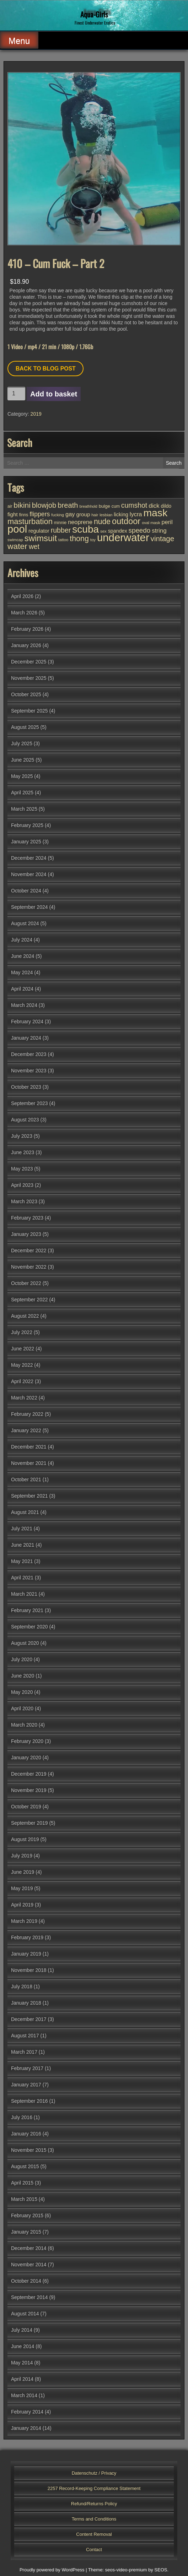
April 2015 (22, 2183)
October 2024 (26, 891)
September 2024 (29, 907)
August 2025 (25, 727)
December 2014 (29, 2248)
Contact (94, 2549)
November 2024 (29, 874)
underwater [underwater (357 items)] (123, 537)
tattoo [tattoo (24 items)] (63, 540)
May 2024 (22, 972)
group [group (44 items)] (83, 514)
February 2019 (27, 1937)
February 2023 (27, 1218)
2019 (36, 414)
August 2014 (25, 2313)
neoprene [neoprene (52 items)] (80, 522)
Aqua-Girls (94, 14)
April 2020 (22, 1708)
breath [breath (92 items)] (68, 505)
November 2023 (29, 1070)
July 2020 (21, 1659)
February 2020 (27, 1741)
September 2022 (29, 1299)
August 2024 (25, 923)
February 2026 (27, 629)
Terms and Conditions (94, 2519)
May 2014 (22, 2363)
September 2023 (29, 1103)
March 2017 (24, 2052)
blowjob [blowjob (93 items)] (44, 505)
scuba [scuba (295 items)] (85, 529)
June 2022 (22, 1348)
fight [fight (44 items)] (12, 514)
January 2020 (26, 1757)
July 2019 (21, 1855)
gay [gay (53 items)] (70, 514)
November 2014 (29, 2264)
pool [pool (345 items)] (17, 529)
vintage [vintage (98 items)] (162, 538)
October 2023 (26, 1087)
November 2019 (29, 1790)
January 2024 (26, 1038)
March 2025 (24, 809)
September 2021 (29, 1496)
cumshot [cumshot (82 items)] (134, 505)
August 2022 (25, 1316)
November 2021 (29, 1463)
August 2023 (25, 1119)
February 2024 (27, 1021)
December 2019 (29, 1774)
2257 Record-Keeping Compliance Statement (94, 2488)
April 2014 (22, 2379)
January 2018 (26, 2003)
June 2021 (22, 1545)
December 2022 (29, 1250)
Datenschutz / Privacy (94, 2473)
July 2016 (21, 2117)
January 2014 (26, 2428)
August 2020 (25, 1643)
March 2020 (24, 1725)
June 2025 (22, 760)
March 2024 (24, 1005)
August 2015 (25, 2166)
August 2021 (25, 1512)
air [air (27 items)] (9, 506)
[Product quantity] (16, 393)
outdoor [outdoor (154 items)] (126, 521)
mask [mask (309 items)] (155, 512)
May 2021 (22, 1561)
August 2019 (25, 1839)
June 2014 (22, 2346)
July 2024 (21, 940)
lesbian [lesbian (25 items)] (106, 515)
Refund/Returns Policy (94, 2503)
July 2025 (21, 743)
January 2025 (26, 841)
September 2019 (29, 1823)
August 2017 (25, 2035)
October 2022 (26, 1283)
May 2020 (22, 1692)
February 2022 (27, 1414)
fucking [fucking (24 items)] (57, 515)
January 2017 (26, 2084)
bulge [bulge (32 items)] (104, 506)
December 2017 (29, 2019)
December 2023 (29, 1054)
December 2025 (29, 662)
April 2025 (22, 792)
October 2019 (26, 1806)
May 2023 (22, 1169)
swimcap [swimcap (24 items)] (15, 540)
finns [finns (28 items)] (23, 514)
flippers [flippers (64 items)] (39, 514)
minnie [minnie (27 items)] (60, 522)
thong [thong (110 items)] (79, 538)
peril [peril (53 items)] (167, 522)
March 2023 (24, 1201)
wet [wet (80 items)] (34, 546)
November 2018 (29, 1970)
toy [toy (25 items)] (93, 540)
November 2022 (29, 1267)
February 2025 (27, 825)
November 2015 (29, 2150)
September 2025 (29, 711)
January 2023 (26, 1234)
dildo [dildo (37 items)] (166, 506)
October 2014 (26, 2281)
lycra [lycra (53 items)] (136, 514)
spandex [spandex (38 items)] (117, 531)
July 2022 (21, 1332)
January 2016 (26, 2134)
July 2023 (21, 1136)
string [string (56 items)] (159, 530)
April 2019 (22, 1905)
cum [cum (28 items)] (116, 506)
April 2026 (22, 596)
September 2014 (29, 2297)
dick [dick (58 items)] (154, 505)
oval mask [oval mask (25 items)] (151, 523)
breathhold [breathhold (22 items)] (88, 506)
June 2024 (22, 956)
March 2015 (24, 2199)
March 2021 (24, 1594)
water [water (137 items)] (17, 546)
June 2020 (22, 1676)
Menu (19, 41)
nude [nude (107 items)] (102, 521)
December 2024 (29, 858)
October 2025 (26, 694)
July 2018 (21, 1986)
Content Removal (94, 2534)
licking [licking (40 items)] (121, 514)
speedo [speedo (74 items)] (140, 530)
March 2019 (24, 1921)
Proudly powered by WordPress (52, 2569)
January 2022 (26, 1430)
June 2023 (22, 1152)
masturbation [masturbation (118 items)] (30, 521)
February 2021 (27, 1610)
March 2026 (24, 612)
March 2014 (24, 2395)
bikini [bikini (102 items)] (22, 505)
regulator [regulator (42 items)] (38, 531)
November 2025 (29, 678)
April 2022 (22, 1381)
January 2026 (26, 645)
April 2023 (22, 1185)
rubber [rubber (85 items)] (61, 530)
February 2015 (27, 2215)
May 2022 (22, 1365)
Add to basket (53, 394)
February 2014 (27, 2412)
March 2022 (24, 1398)
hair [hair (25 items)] (94, 515)
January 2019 (26, 1954)
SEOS (160, 2569)
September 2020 (29, 1627)
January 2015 (26, 2232)
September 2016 (29, 2101)
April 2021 (22, 1577)
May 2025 (22, 776)
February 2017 (27, 2068)
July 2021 (21, 1528)
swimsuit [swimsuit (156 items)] (41, 538)
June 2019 (22, 1872)
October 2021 (26, 1479)
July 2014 (21, 2330)
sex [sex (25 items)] (103, 531)
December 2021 (29, 1447)
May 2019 (22, 1888)
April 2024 (22, 989)
